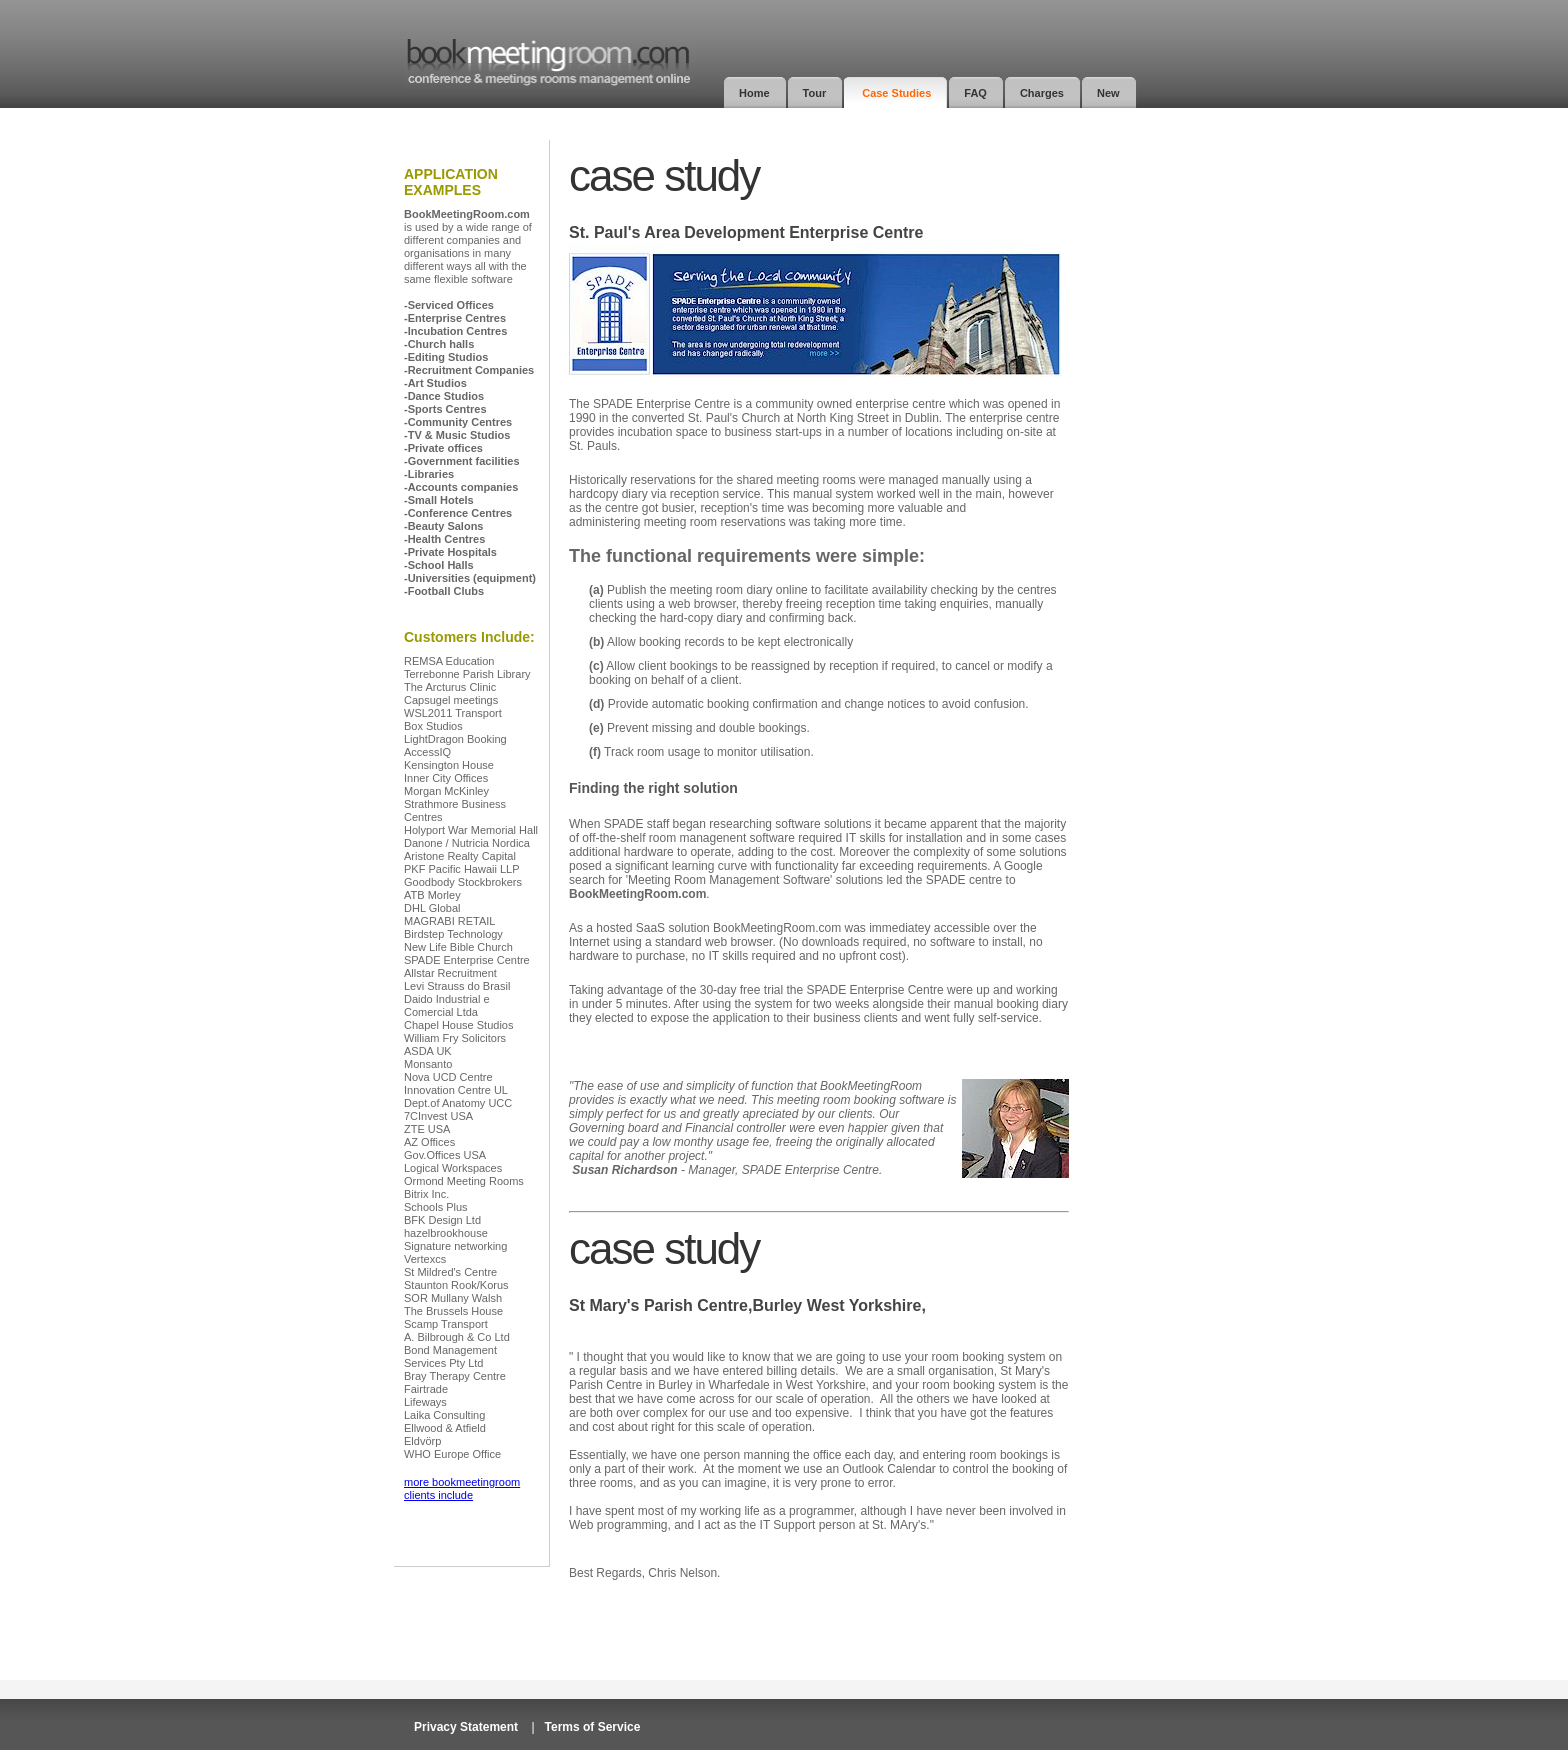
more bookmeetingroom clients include (462, 1488)
